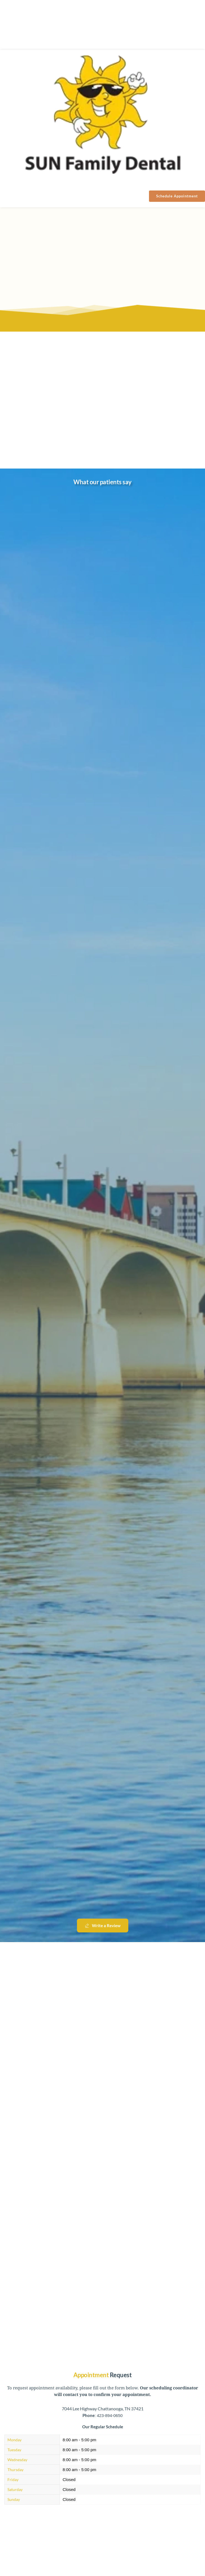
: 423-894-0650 (102, 2415)
